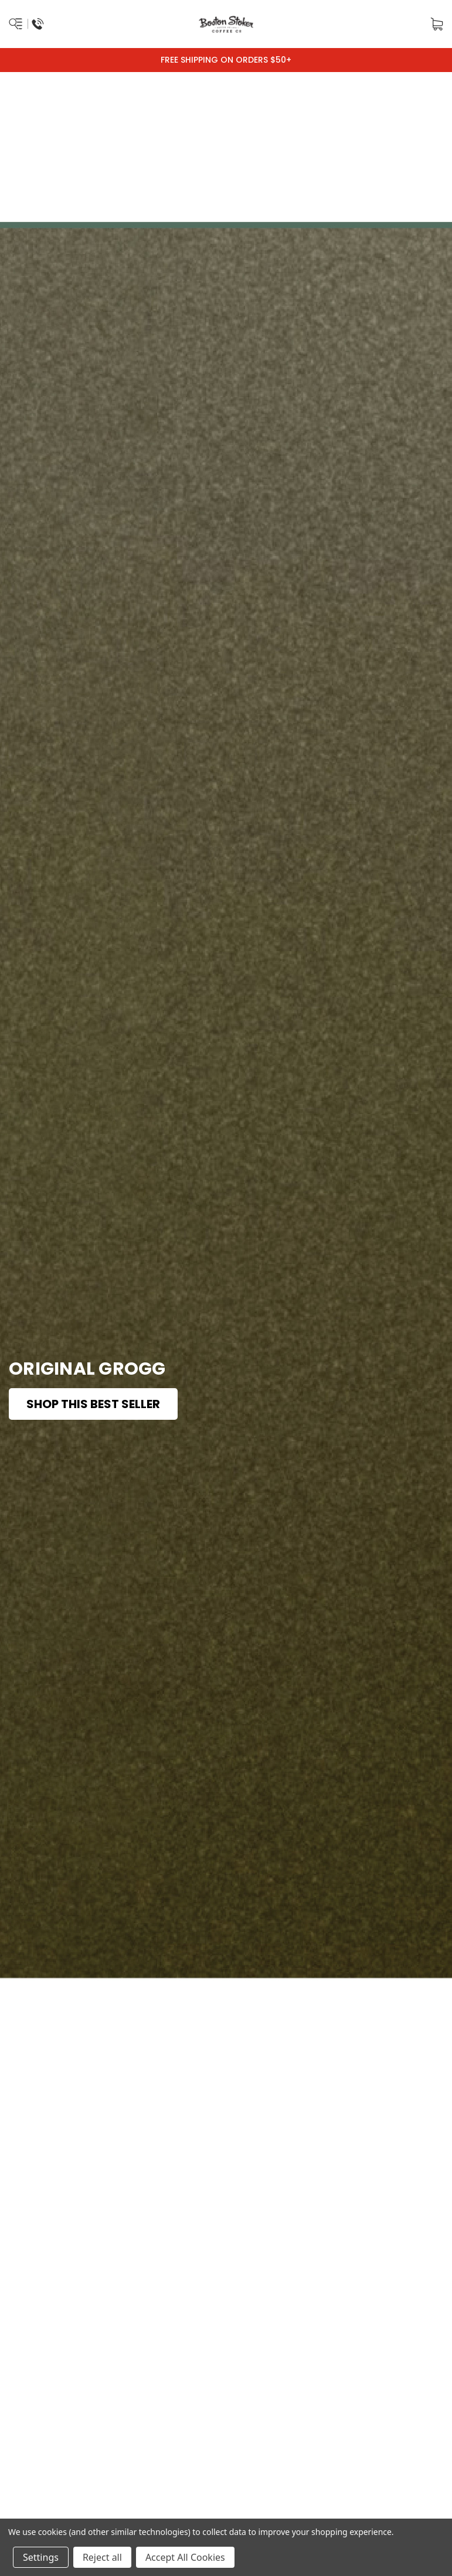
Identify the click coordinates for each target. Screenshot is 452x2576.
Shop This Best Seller (93, 1404)
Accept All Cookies (185, 2557)
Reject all (102, 2557)
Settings (41, 2557)
